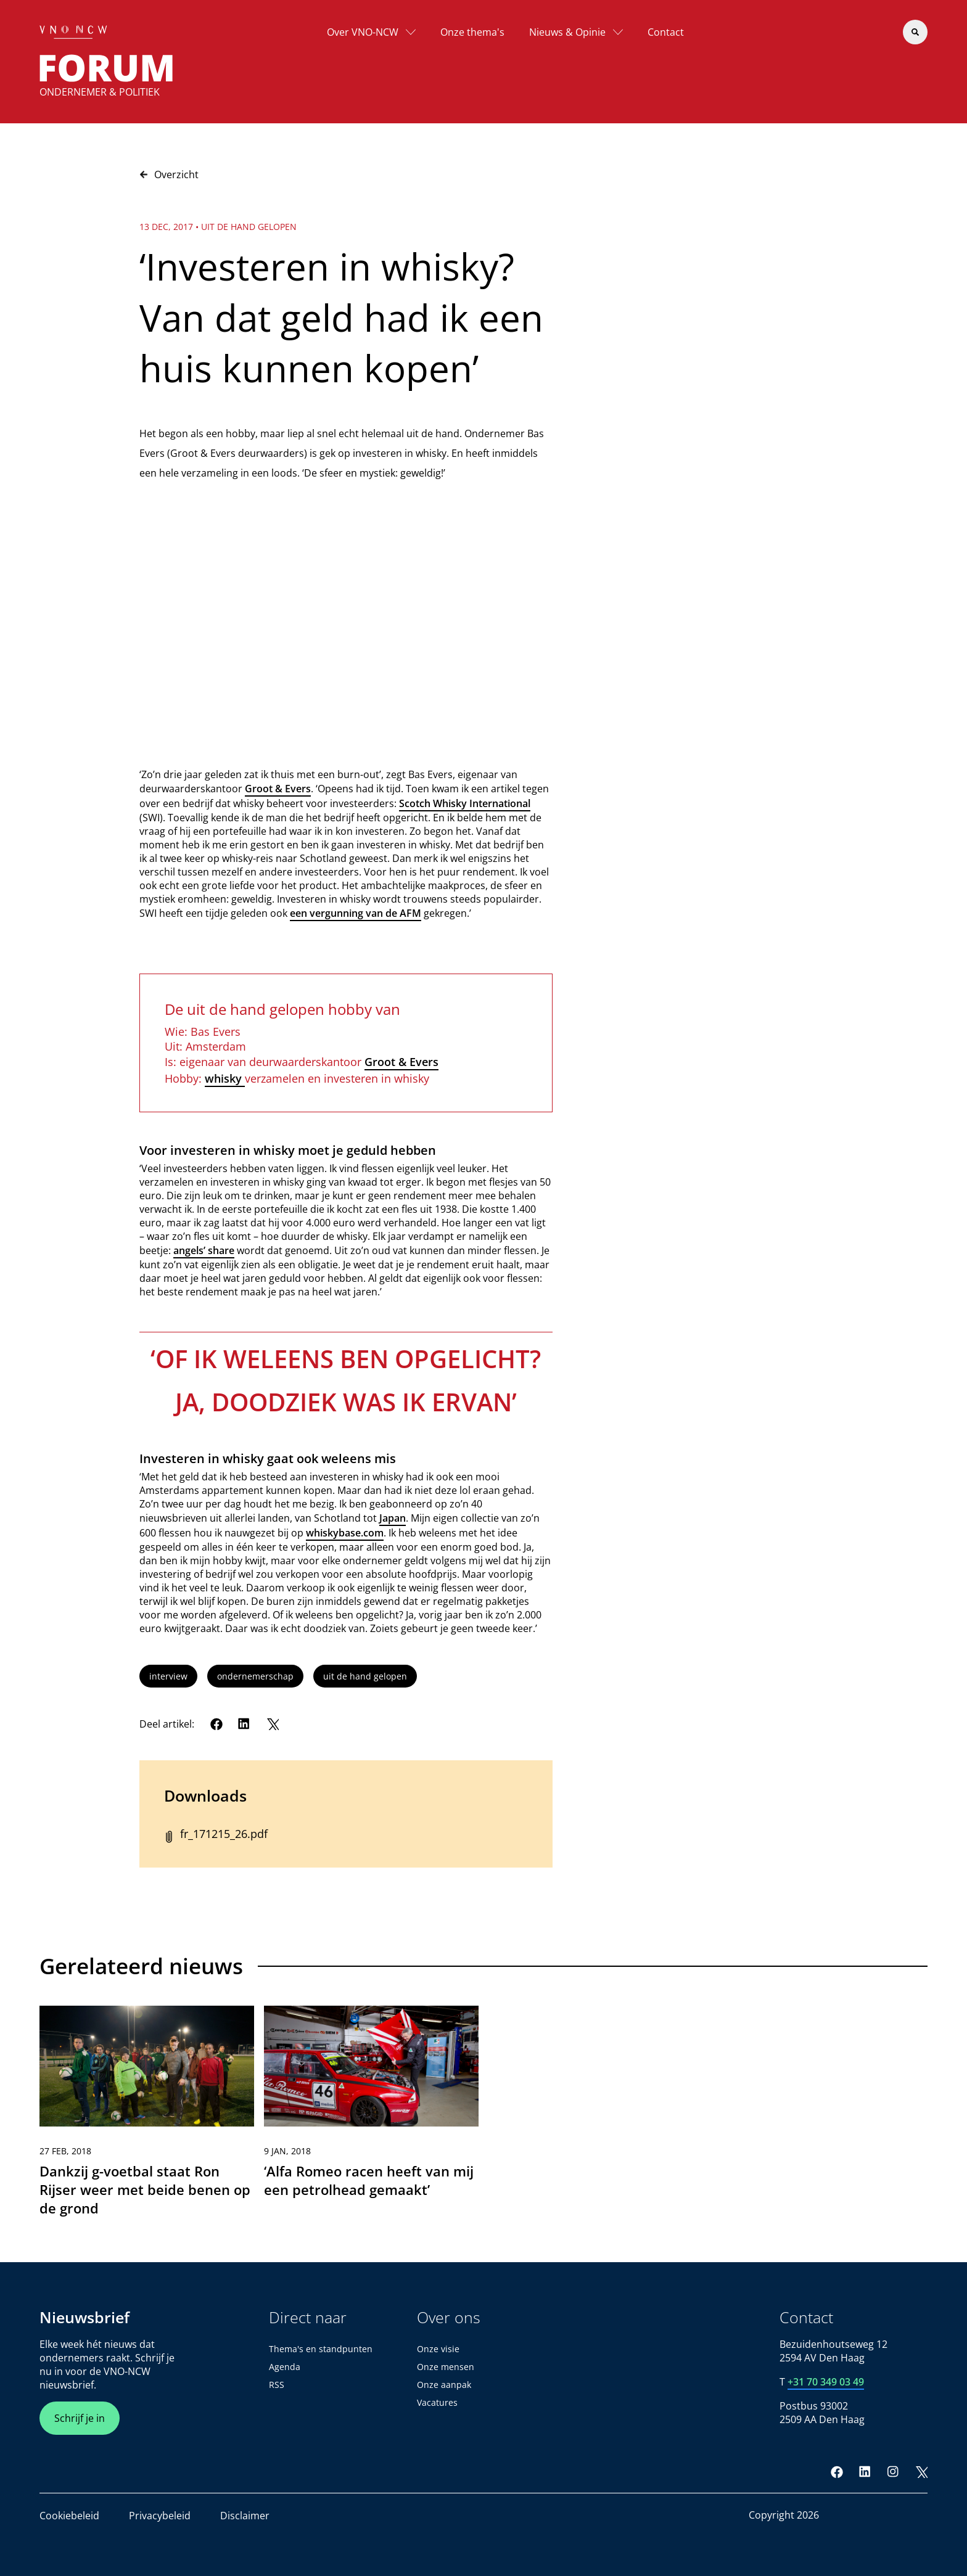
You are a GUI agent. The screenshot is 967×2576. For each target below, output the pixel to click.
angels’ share (203, 1250)
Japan (392, 1518)
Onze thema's (472, 32)
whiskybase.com (345, 1533)
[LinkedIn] (244, 1724)
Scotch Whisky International (464, 803)
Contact (666, 32)
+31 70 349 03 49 (826, 2382)
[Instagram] (893, 2472)
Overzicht (169, 174)
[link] (146, 2117)
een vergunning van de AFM (355, 913)
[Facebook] (216, 1724)
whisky (225, 1078)
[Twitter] (272, 1724)
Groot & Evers (278, 788)
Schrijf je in (79, 2418)
